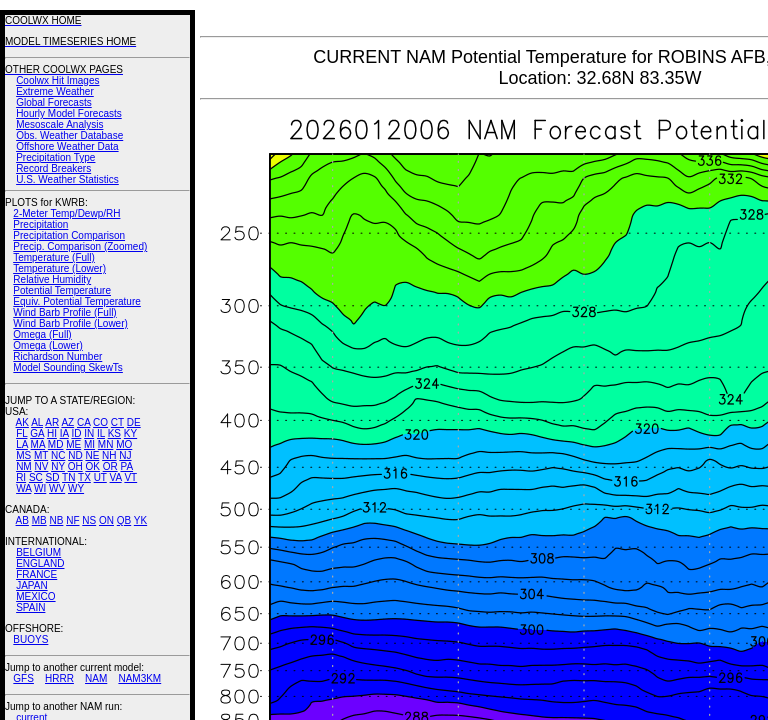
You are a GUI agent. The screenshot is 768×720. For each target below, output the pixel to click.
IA (64, 433)
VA (116, 477)
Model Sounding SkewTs (68, 367)
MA (38, 444)
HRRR (59, 678)
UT (100, 477)
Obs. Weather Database (69, 135)
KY (130, 433)
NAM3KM (139, 678)
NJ (125, 455)
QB (124, 520)
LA (22, 444)
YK (140, 520)
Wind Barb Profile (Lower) (70, 323)
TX (84, 477)
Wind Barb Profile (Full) (64, 312)
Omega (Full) (42, 334)
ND (75, 455)
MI (89, 444)
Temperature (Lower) (59, 268)
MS (23, 455)
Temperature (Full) (54, 257)
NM (24, 466)
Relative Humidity (52, 279)
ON (106, 520)
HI (52, 433)
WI (40, 488)
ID (76, 433)
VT (130, 477)
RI (21, 477)
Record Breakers (53, 168)
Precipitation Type (55, 157)
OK (92, 466)
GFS (23, 678)
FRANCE (36, 574)
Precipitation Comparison (69, 235)
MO (124, 444)
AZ (67, 422)
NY (58, 466)
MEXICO (35, 596)
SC (36, 477)
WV (57, 488)
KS (114, 433)
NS (89, 520)
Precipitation (40, 224)
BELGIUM (38, 552)
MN (106, 444)
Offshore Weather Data (67, 146)
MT (41, 455)
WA (23, 488)
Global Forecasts (54, 102)
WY (76, 488)
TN (68, 477)
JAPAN (32, 585)
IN (89, 433)
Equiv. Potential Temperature (76, 301)
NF (72, 520)
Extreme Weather (55, 91)
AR (52, 422)
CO (100, 422)
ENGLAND (40, 563)
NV (41, 466)
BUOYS (30, 639)
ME (73, 444)
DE (134, 422)
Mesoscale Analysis (59, 124)
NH (109, 455)
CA (83, 422)
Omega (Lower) (47, 345)
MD (56, 444)
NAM (96, 678)
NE (92, 455)
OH (75, 466)
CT (117, 422)
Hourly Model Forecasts (69, 113)
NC (58, 455)
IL (101, 433)
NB (56, 520)
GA (37, 433)
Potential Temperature (62, 290)
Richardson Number (57, 356)
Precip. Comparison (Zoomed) (80, 246)
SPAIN (30, 607)
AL (37, 422)
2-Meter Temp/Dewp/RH (66, 213)
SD (53, 477)
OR (110, 466)
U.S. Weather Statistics (67, 179)
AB (22, 520)
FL (21, 433)
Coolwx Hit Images (57, 80)
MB (39, 520)
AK (22, 422)
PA (126, 466)
